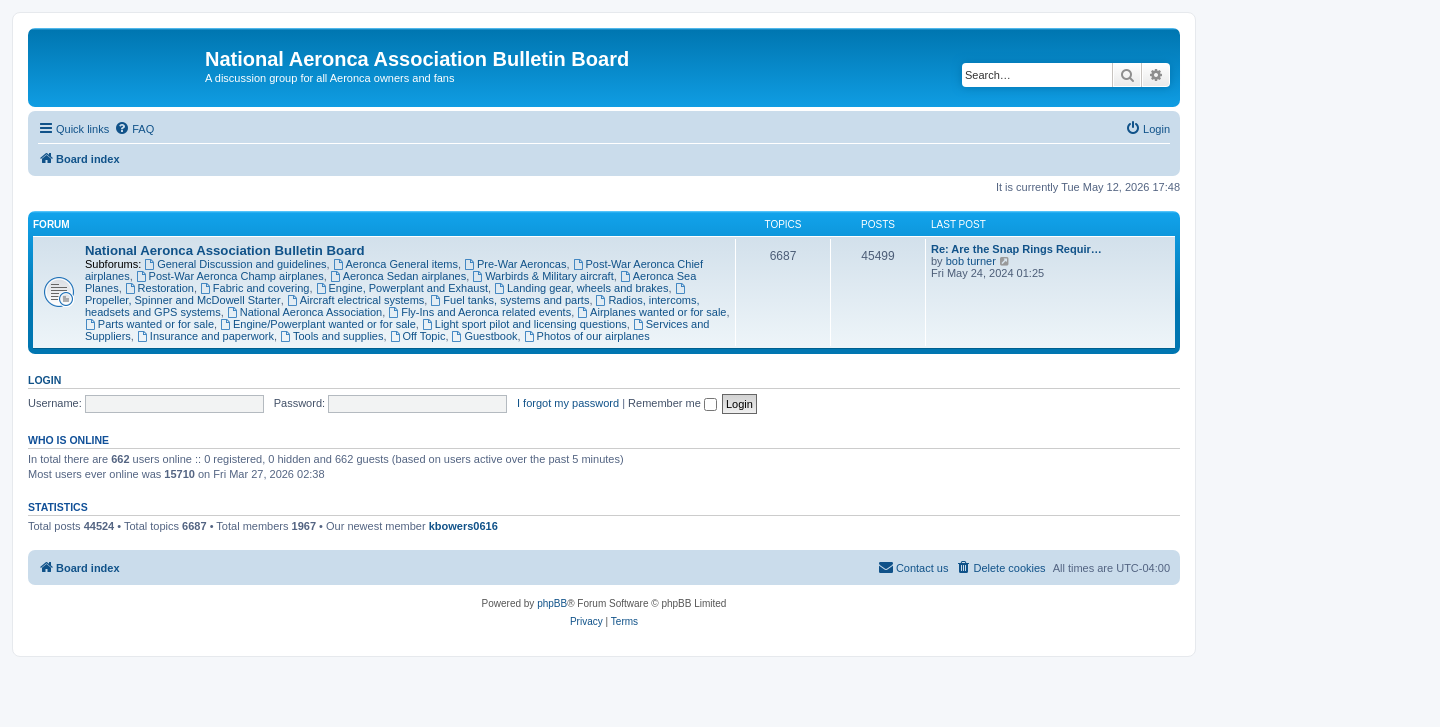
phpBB (552, 603)
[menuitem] (134, 129)
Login (44, 380)
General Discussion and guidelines (235, 264)
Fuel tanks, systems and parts (509, 300)
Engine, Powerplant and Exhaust (402, 288)
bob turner (971, 261)
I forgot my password (568, 403)
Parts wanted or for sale (149, 324)
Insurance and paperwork (205, 336)
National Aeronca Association (304, 312)
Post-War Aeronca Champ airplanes (230, 276)
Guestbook (485, 336)
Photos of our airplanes (587, 336)
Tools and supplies (331, 336)
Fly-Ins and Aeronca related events (479, 312)
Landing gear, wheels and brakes (581, 288)
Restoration (159, 288)
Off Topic (418, 336)
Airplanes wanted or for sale (651, 312)
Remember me (672, 403)
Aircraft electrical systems (356, 300)
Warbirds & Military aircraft (542, 276)
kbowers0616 (463, 526)
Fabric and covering (254, 288)
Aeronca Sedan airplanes (398, 276)
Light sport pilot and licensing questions (524, 324)
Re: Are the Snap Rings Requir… (1016, 249)
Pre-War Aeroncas (515, 264)
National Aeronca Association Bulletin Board (225, 250)
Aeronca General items (395, 264)
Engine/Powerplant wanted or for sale (318, 324)
